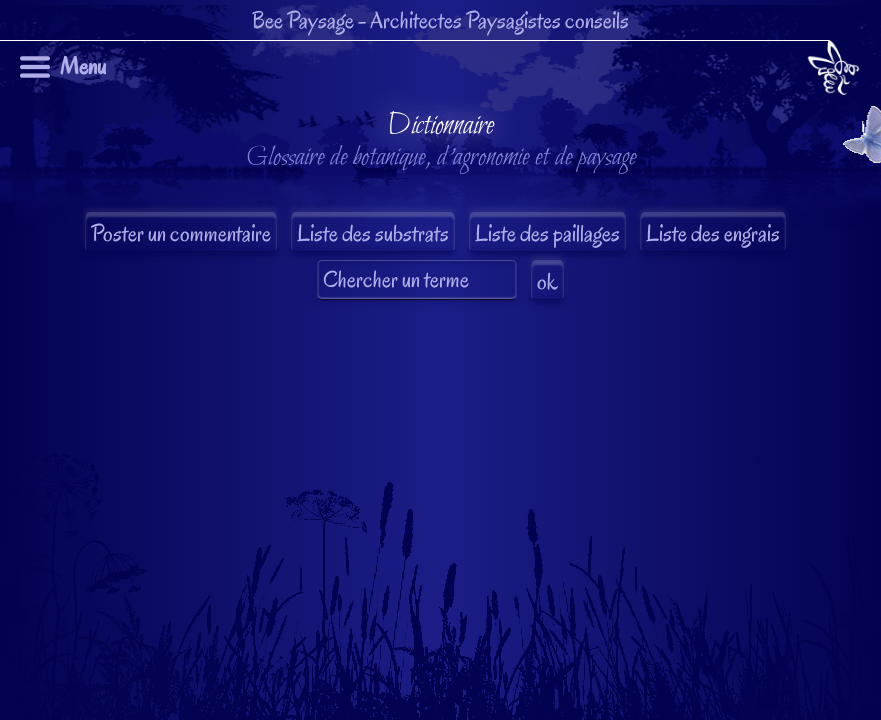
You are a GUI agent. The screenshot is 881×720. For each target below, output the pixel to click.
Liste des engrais (713, 233)
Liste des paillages (547, 233)
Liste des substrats (373, 233)
